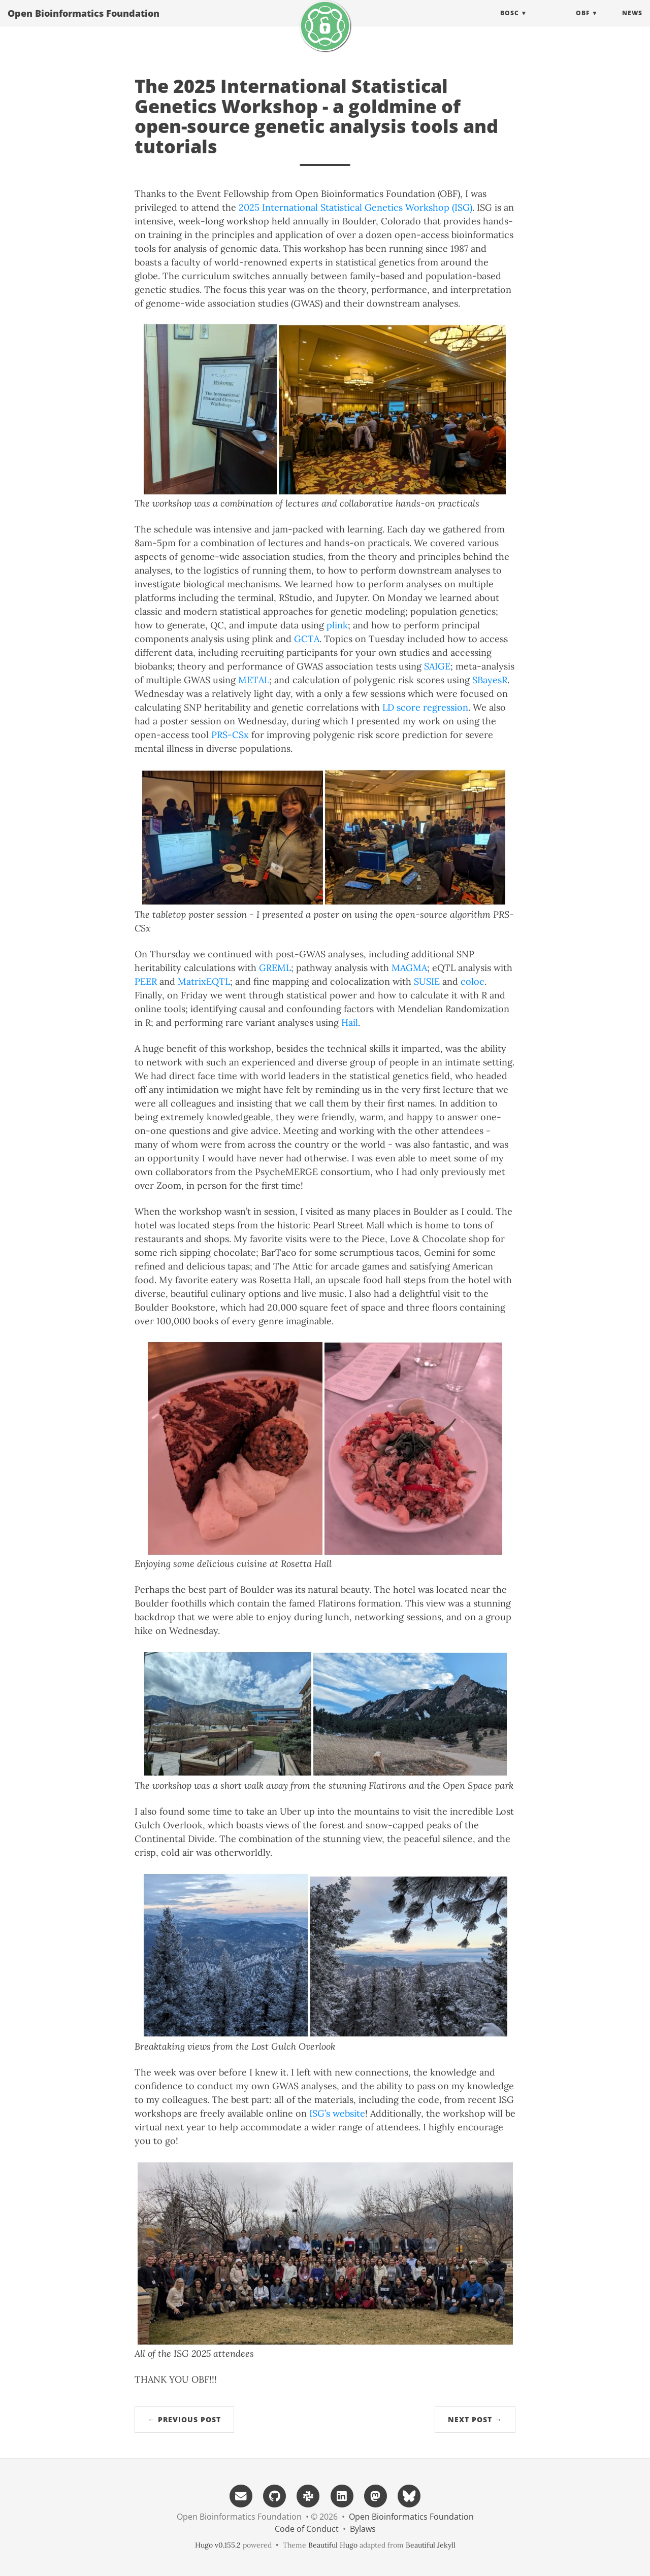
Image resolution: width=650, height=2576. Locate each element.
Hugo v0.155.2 (218, 2545)
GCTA (306, 639)
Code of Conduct (307, 2528)
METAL (253, 680)
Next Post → (475, 2419)
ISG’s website (337, 2113)
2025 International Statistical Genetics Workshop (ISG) (355, 207)
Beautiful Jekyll (431, 2545)
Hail (349, 1022)
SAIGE (437, 666)
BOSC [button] (509, 22)
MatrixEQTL (204, 981)
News (632, 22)
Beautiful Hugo (333, 2545)
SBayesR (489, 680)
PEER (146, 981)
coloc (472, 981)
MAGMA (409, 968)
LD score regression (425, 707)
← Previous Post (184, 2419)
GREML (275, 968)
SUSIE (427, 981)
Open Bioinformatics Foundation (83, 23)
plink (337, 625)
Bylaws (363, 2528)
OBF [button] (583, 22)
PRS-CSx (230, 735)
